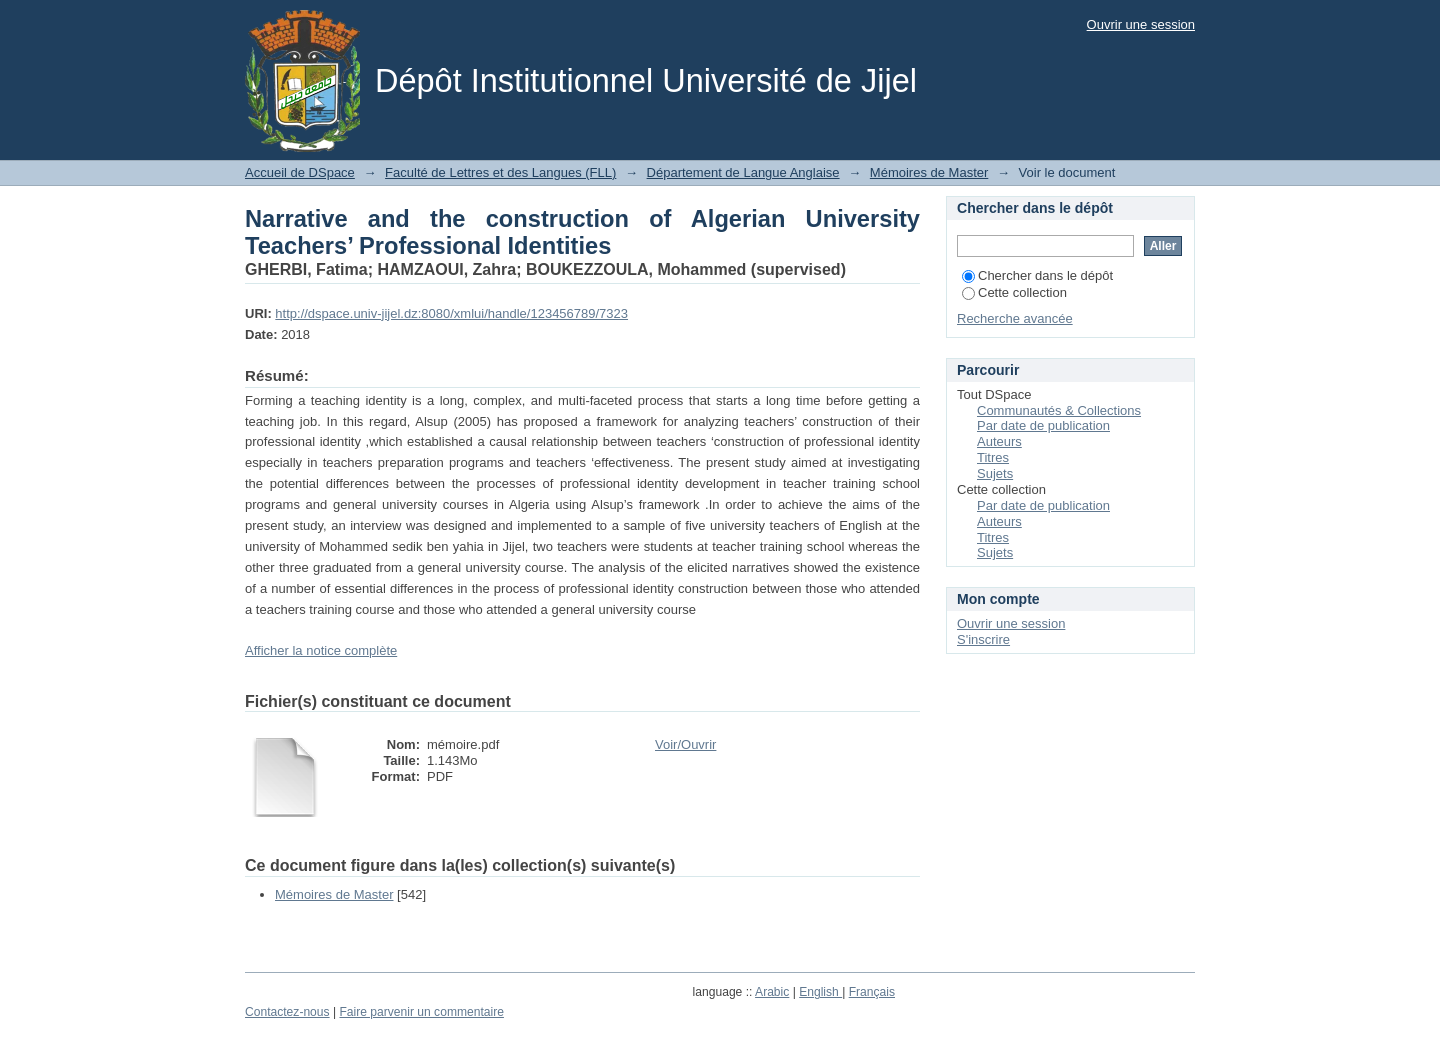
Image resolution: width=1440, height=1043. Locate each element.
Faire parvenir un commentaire (421, 1012)
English (820, 992)
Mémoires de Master (929, 172)
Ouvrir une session (1141, 24)
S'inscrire (983, 639)
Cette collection (1014, 292)
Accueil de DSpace (300, 172)
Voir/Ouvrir (685, 744)
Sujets (995, 473)
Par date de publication (1043, 425)
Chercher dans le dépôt (1037, 275)
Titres (993, 457)
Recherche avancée (1015, 318)
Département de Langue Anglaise (743, 172)
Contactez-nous (287, 1012)
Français (872, 992)
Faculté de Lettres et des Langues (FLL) (500, 172)
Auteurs (999, 441)
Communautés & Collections (1059, 410)
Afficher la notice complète (321, 650)
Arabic (772, 992)
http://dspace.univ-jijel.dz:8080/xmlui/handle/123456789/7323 (451, 313)
